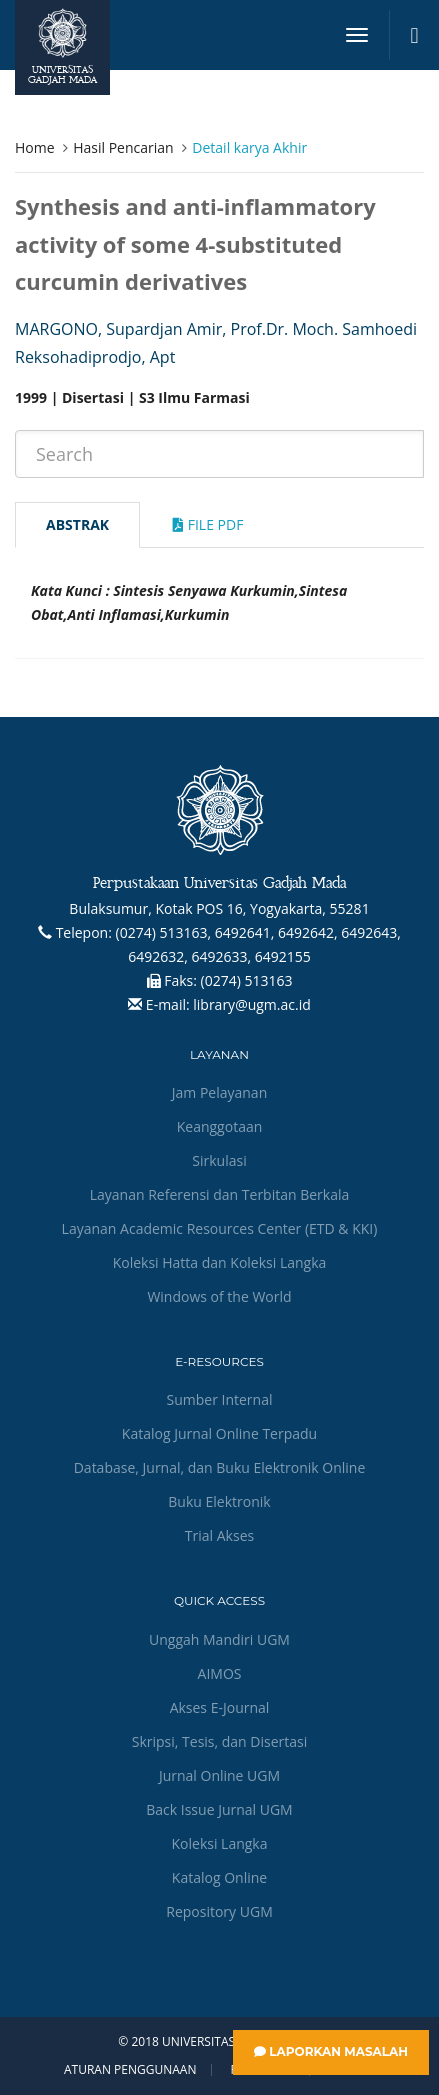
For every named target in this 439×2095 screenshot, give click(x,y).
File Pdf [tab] (208, 524)
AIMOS (220, 1673)
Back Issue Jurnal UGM (219, 1809)
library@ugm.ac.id (252, 1004)
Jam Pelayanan (219, 1092)
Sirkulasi (219, 1160)
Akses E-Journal (220, 1707)
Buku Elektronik (219, 1501)
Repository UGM (219, 1911)
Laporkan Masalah (331, 2051)
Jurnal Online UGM (219, 1775)
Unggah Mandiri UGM (219, 1639)
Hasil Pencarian (123, 147)
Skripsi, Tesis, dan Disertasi (220, 1741)
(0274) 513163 (247, 980)
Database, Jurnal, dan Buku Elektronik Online (220, 1467)
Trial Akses (219, 1535)
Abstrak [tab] (77, 524)
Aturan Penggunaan (130, 2070)
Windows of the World (219, 1296)
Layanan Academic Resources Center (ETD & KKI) (220, 1228)
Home (35, 147)
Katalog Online (219, 1877)
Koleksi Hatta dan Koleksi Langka (220, 1262)
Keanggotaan (220, 1126)
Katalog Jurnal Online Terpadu (219, 1433)
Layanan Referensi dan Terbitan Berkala (220, 1194)
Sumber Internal (220, 1399)
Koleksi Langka (220, 1843)
